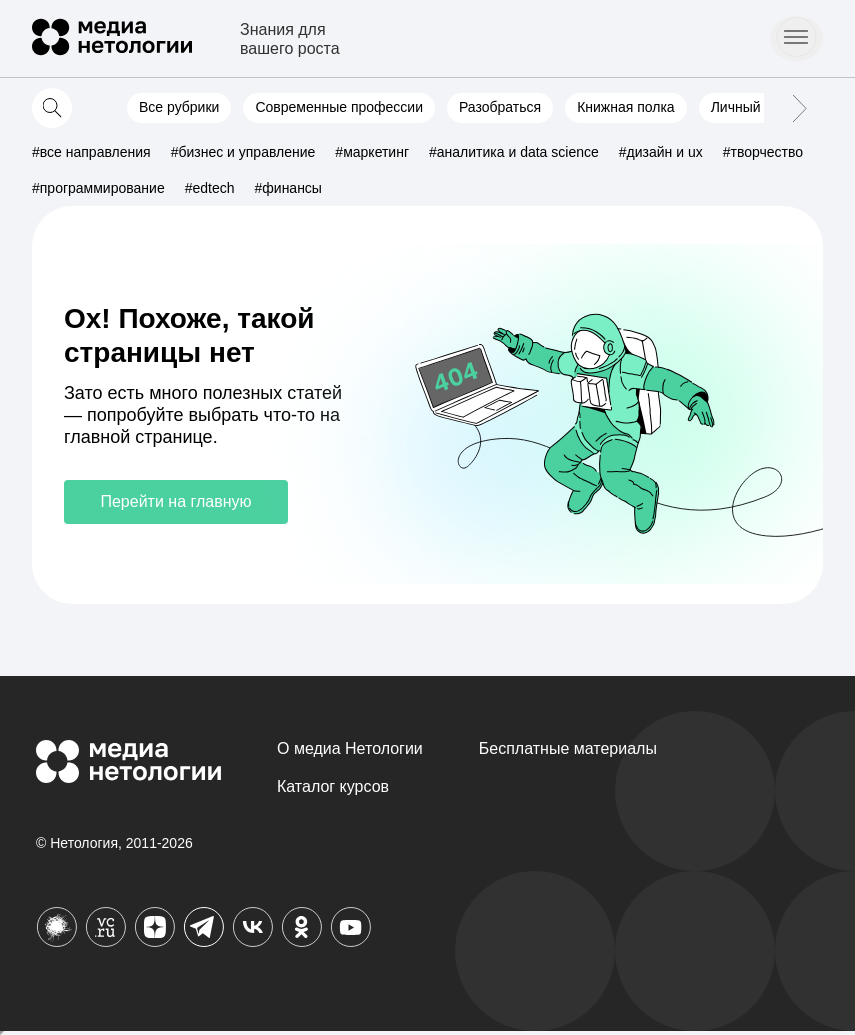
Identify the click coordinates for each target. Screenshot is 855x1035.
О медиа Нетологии (350, 748)
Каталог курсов (333, 786)
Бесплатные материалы (568, 748)
